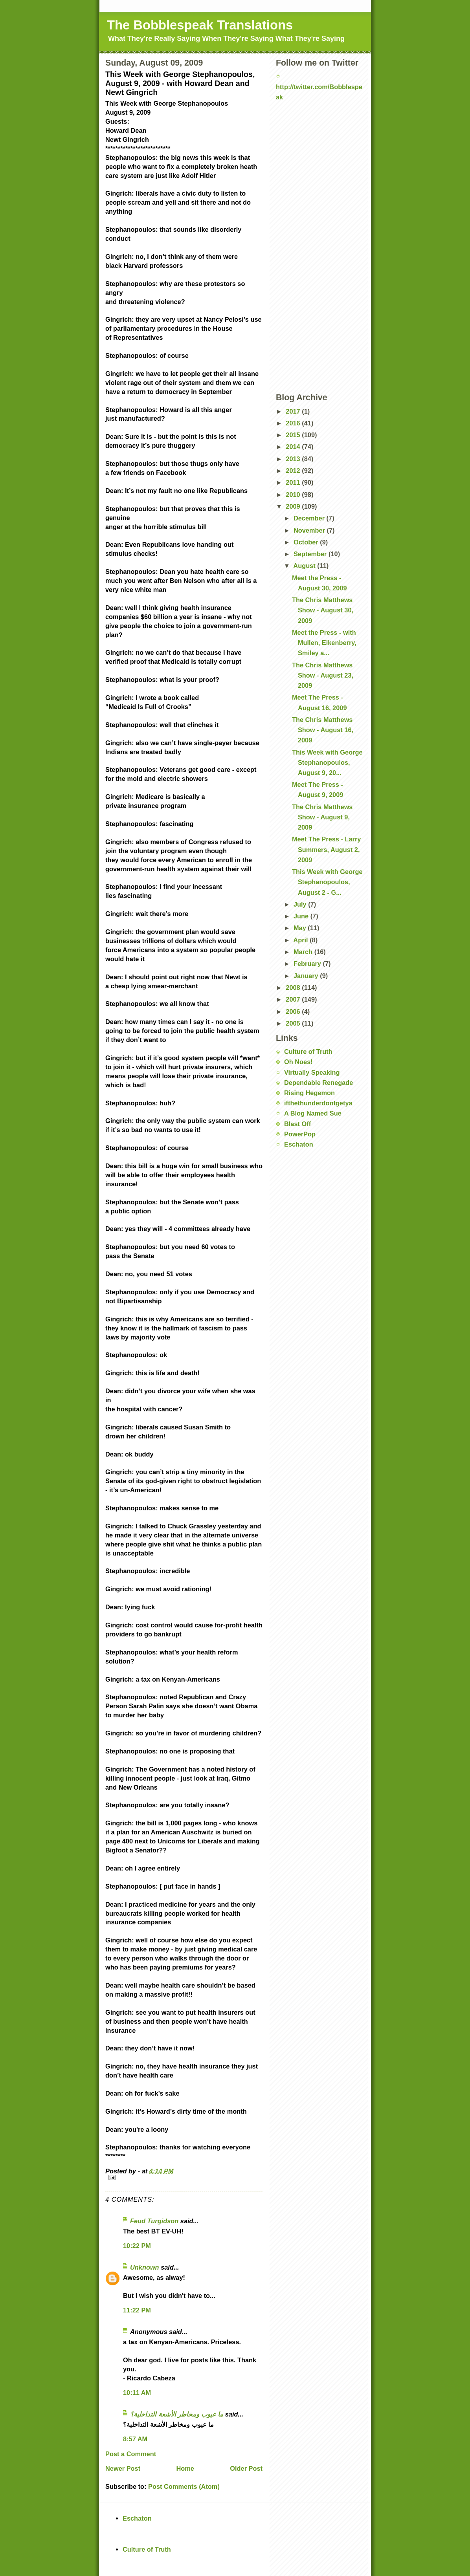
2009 (294, 506)
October (307, 542)
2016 (294, 423)
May (301, 927)
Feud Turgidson (154, 2220)
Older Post (246, 2468)
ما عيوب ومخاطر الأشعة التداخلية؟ (176, 2414)
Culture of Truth (308, 1051)
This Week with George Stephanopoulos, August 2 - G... (327, 882)
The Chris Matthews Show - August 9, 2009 (322, 817)
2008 (294, 987)
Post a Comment (130, 2453)
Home (185, 2468)
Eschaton (298, 1144)
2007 (294, 999)
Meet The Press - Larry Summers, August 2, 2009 (326, 849)
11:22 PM (137, 2310)
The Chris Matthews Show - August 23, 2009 (322, 675)
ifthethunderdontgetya (318, 1103)
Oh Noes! (298, 1061)
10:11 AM (137, 2392)
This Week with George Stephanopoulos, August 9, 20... (327, 762)
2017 (294, 411)
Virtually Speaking (312, 1072)
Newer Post (122, 2468)
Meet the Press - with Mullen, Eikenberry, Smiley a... (324, 642)
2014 (294, 446)
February (308, 963)
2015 (294, 434)
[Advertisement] (315, 126)
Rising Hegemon (309, 1092)
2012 (294, 470)
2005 (294, 1023)
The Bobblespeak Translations (200, 25)
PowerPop (300, 1134)
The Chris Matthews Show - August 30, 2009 (322, 610)
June (302, 916)
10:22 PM (137, 2245)
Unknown (144, 2267)
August (305, 565)
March (304, 951)
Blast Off (297, 1123)
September (311, 553)
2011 (294, 482)
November (310, 530)
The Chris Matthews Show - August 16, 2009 (322, 730)
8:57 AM (135, 2438)
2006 (294, 1011)
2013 (294, 458)
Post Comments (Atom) (184, 2486)
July (301, 904)
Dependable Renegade (318, 1082)
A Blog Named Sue (312, 1113)
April (301, 940)
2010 (294, 494)
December (310, 518)
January (307, 975)
